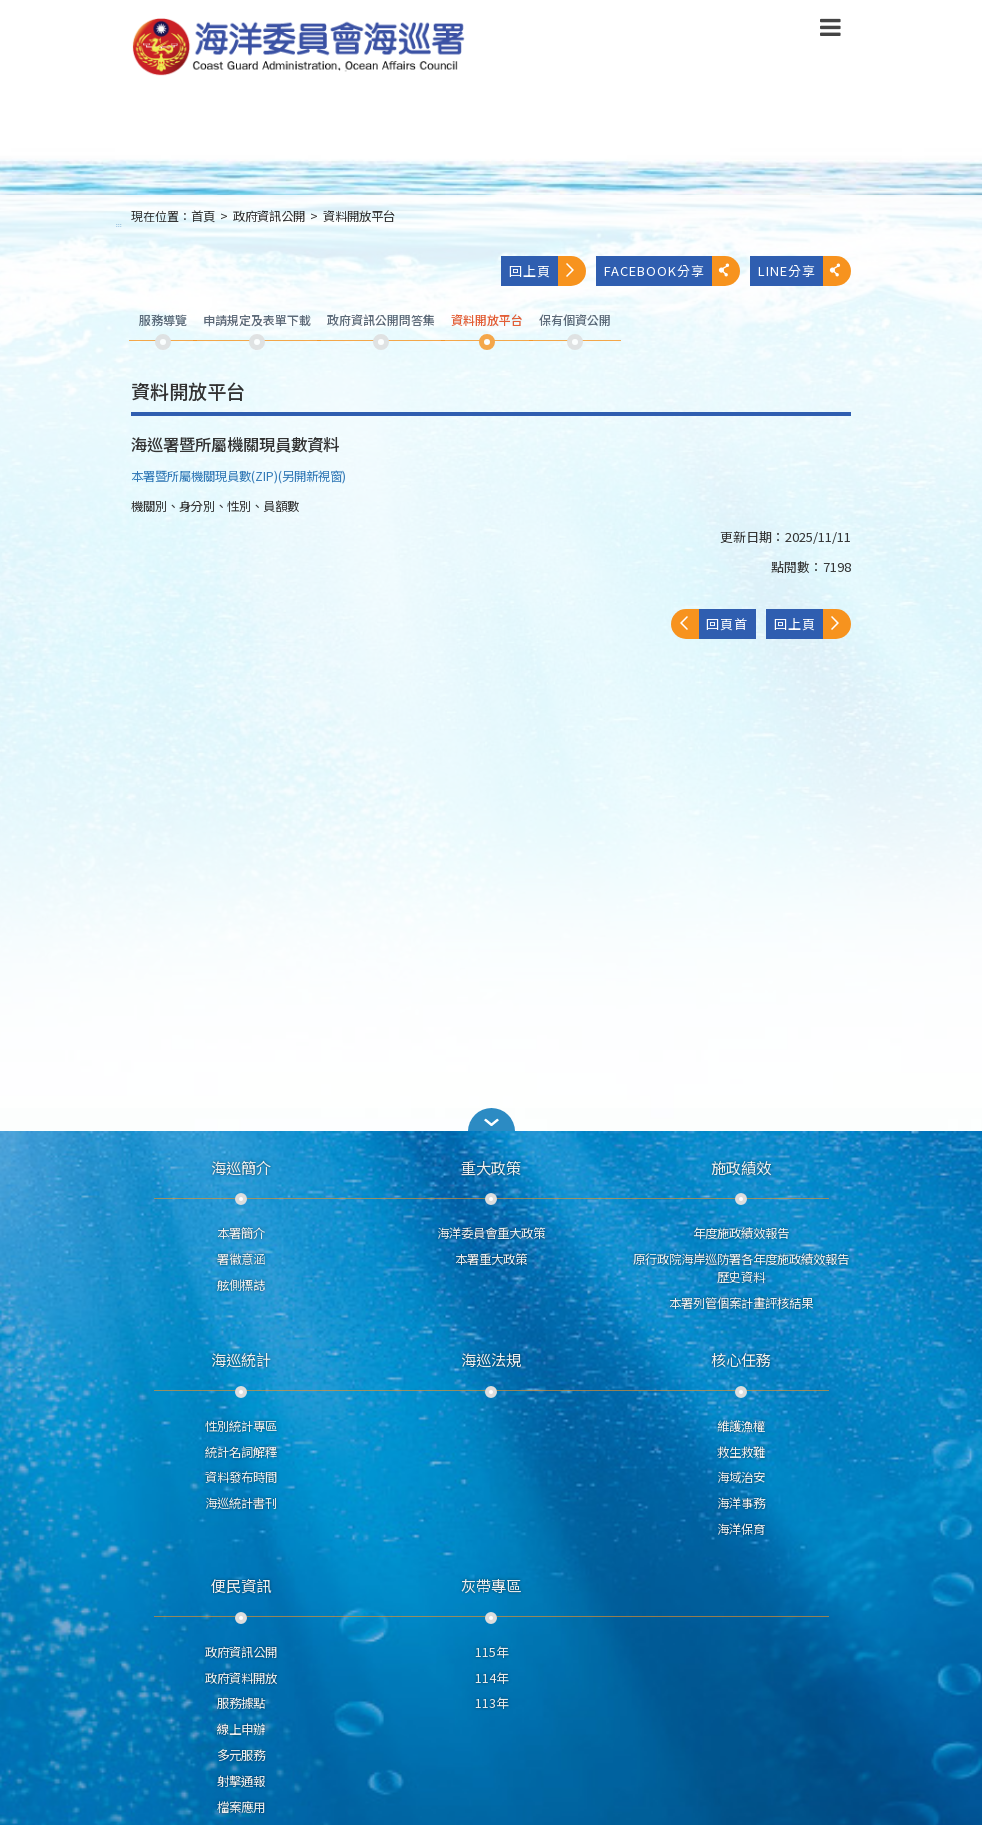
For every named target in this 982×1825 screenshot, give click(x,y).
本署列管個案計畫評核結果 (741, 1303)
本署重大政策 (491, 1259)
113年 (491, 1703)
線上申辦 (241, 1729)
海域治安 (741, 1477)
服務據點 (241, 1703)
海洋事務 (741, 1503)
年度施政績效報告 (741, 1233)
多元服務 (241, 1755)
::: (119, 224)
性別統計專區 (241, 1426)
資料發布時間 (241, 1477)
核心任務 (741, 1359)
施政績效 (741, 1167)
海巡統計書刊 (241, 1503)
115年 (491, 1652)
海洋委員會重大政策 (491, 1233)
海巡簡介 (241, 1167)
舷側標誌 (241, 1285)
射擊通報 (241, 1781)
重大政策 (491, 1167)
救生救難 (741, 1452)
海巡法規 (491, 1359)
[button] (491, 1119)
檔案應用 (241, 1807)
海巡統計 (241, 1359)
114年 (491, 1678)
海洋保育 (741, 1529)
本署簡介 (241, 1233)
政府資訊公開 (269, 216)
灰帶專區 (491, 1585)
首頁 (203, 216)
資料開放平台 (359, 216)
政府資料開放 (241, 1678)
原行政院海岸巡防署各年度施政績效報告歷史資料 (741, 1268)
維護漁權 (741, 1426)
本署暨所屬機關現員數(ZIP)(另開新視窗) (238, 476)
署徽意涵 (241, 1259)
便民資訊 (241, 1585)
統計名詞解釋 (241, 1452)
